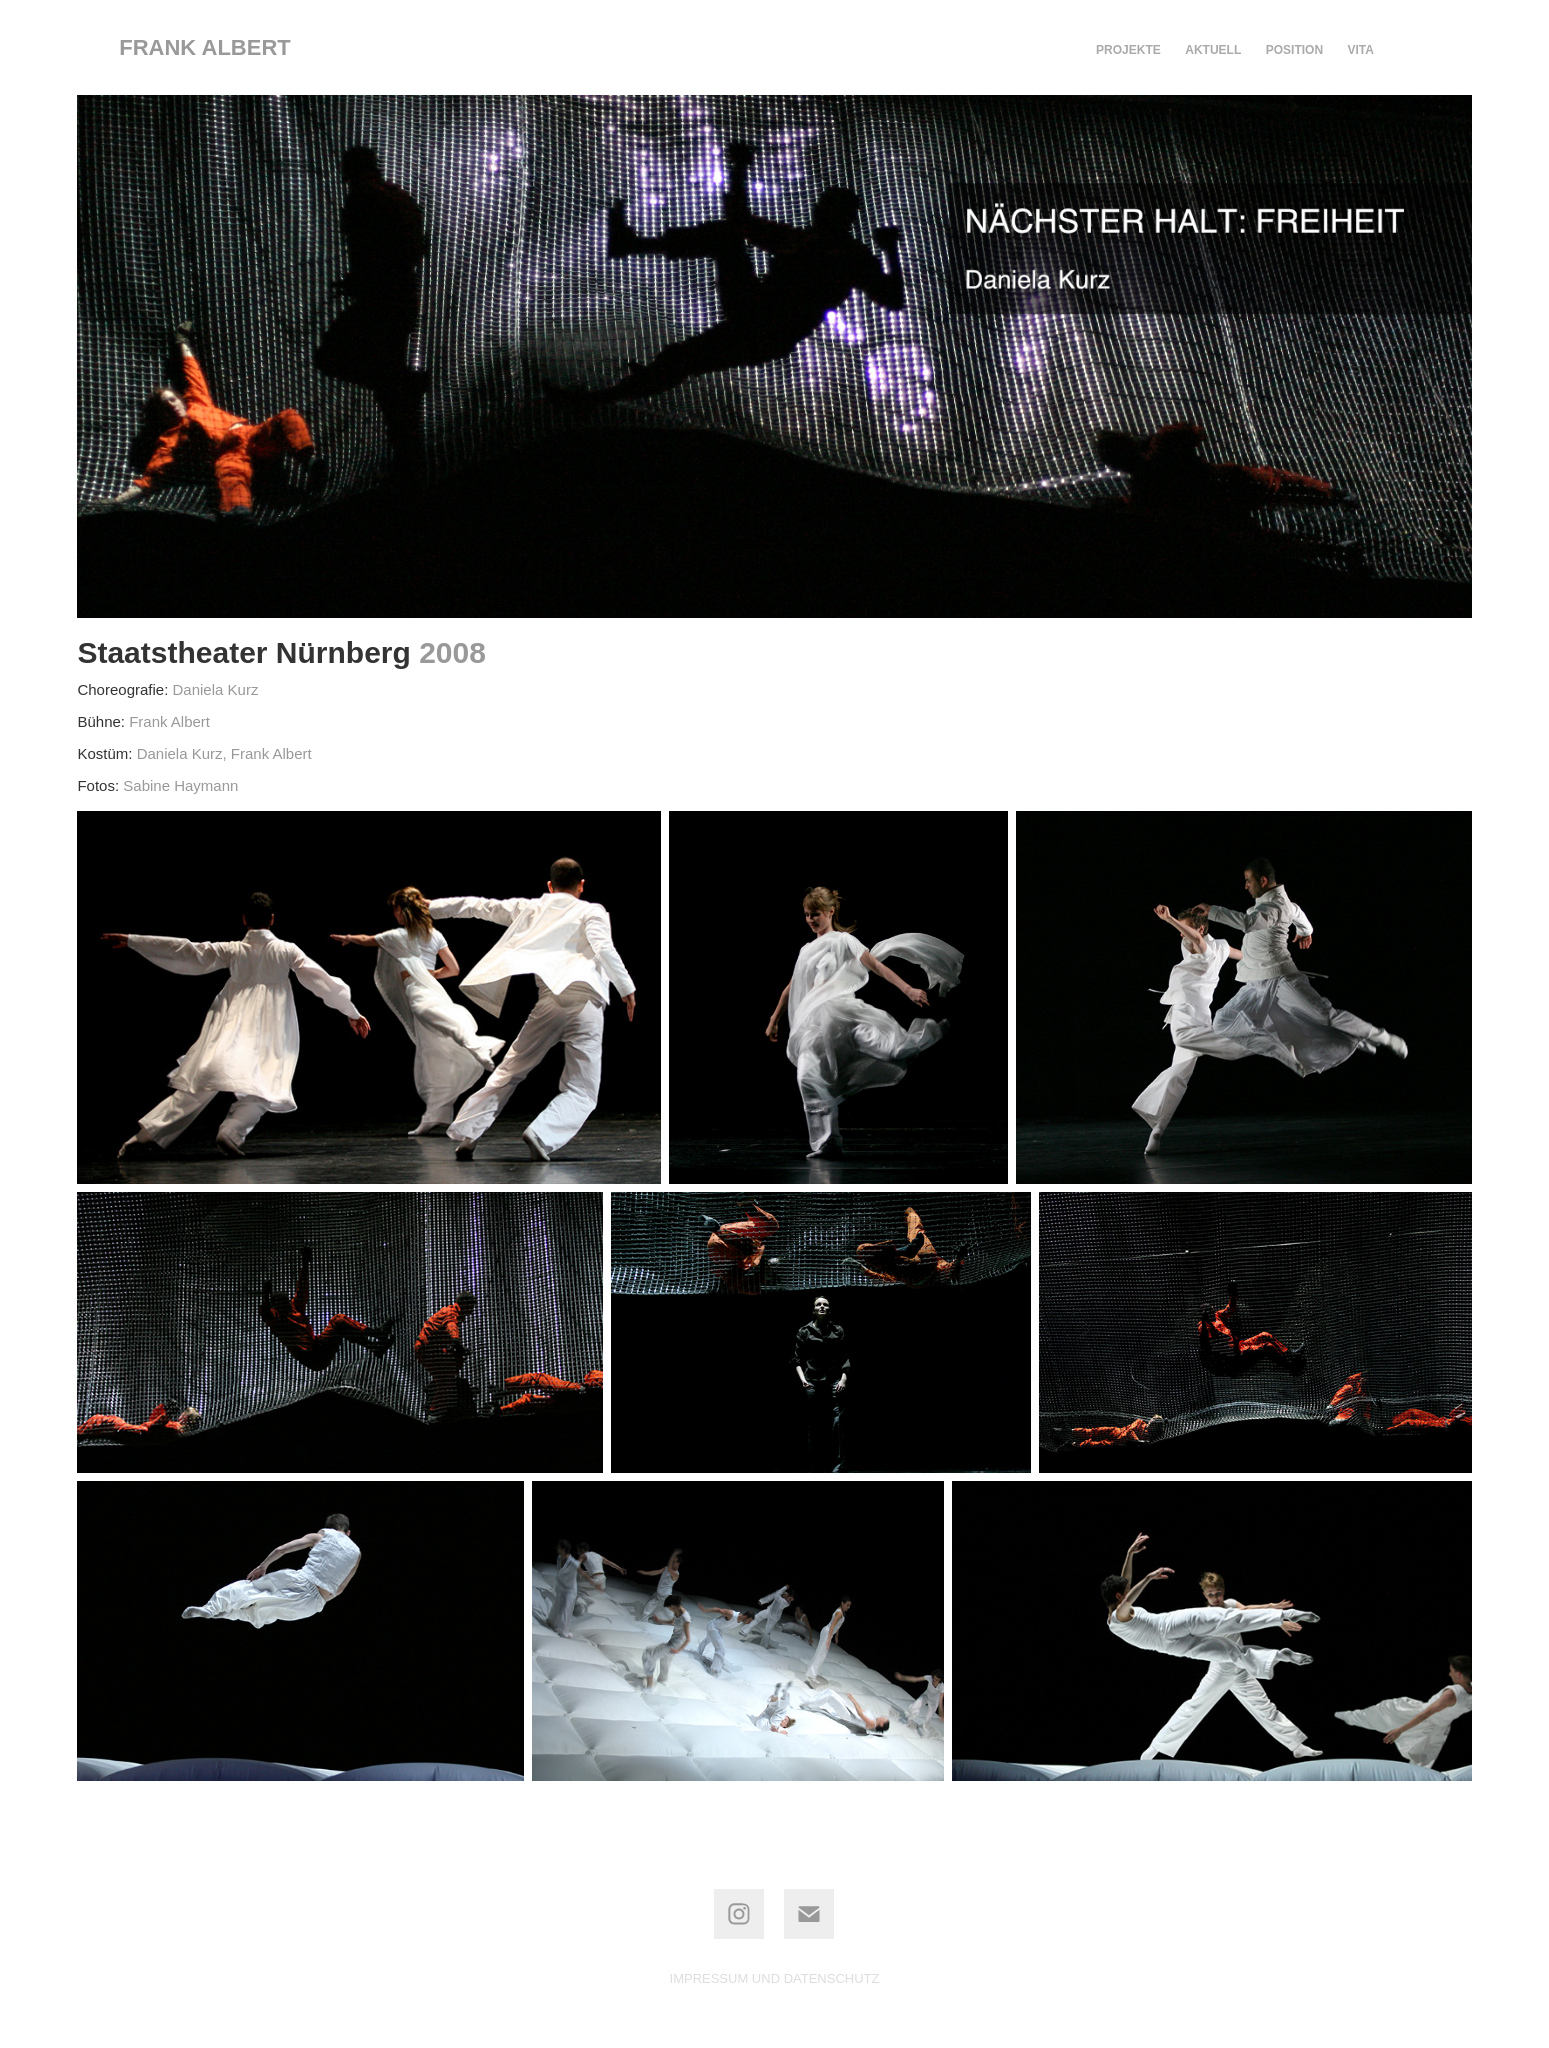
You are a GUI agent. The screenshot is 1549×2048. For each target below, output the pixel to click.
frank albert (205, 47)
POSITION (1294, 50)
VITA (1361, 50)
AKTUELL (1213, 50)
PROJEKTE (1128, 50)
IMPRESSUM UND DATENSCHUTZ (775, 1978)
